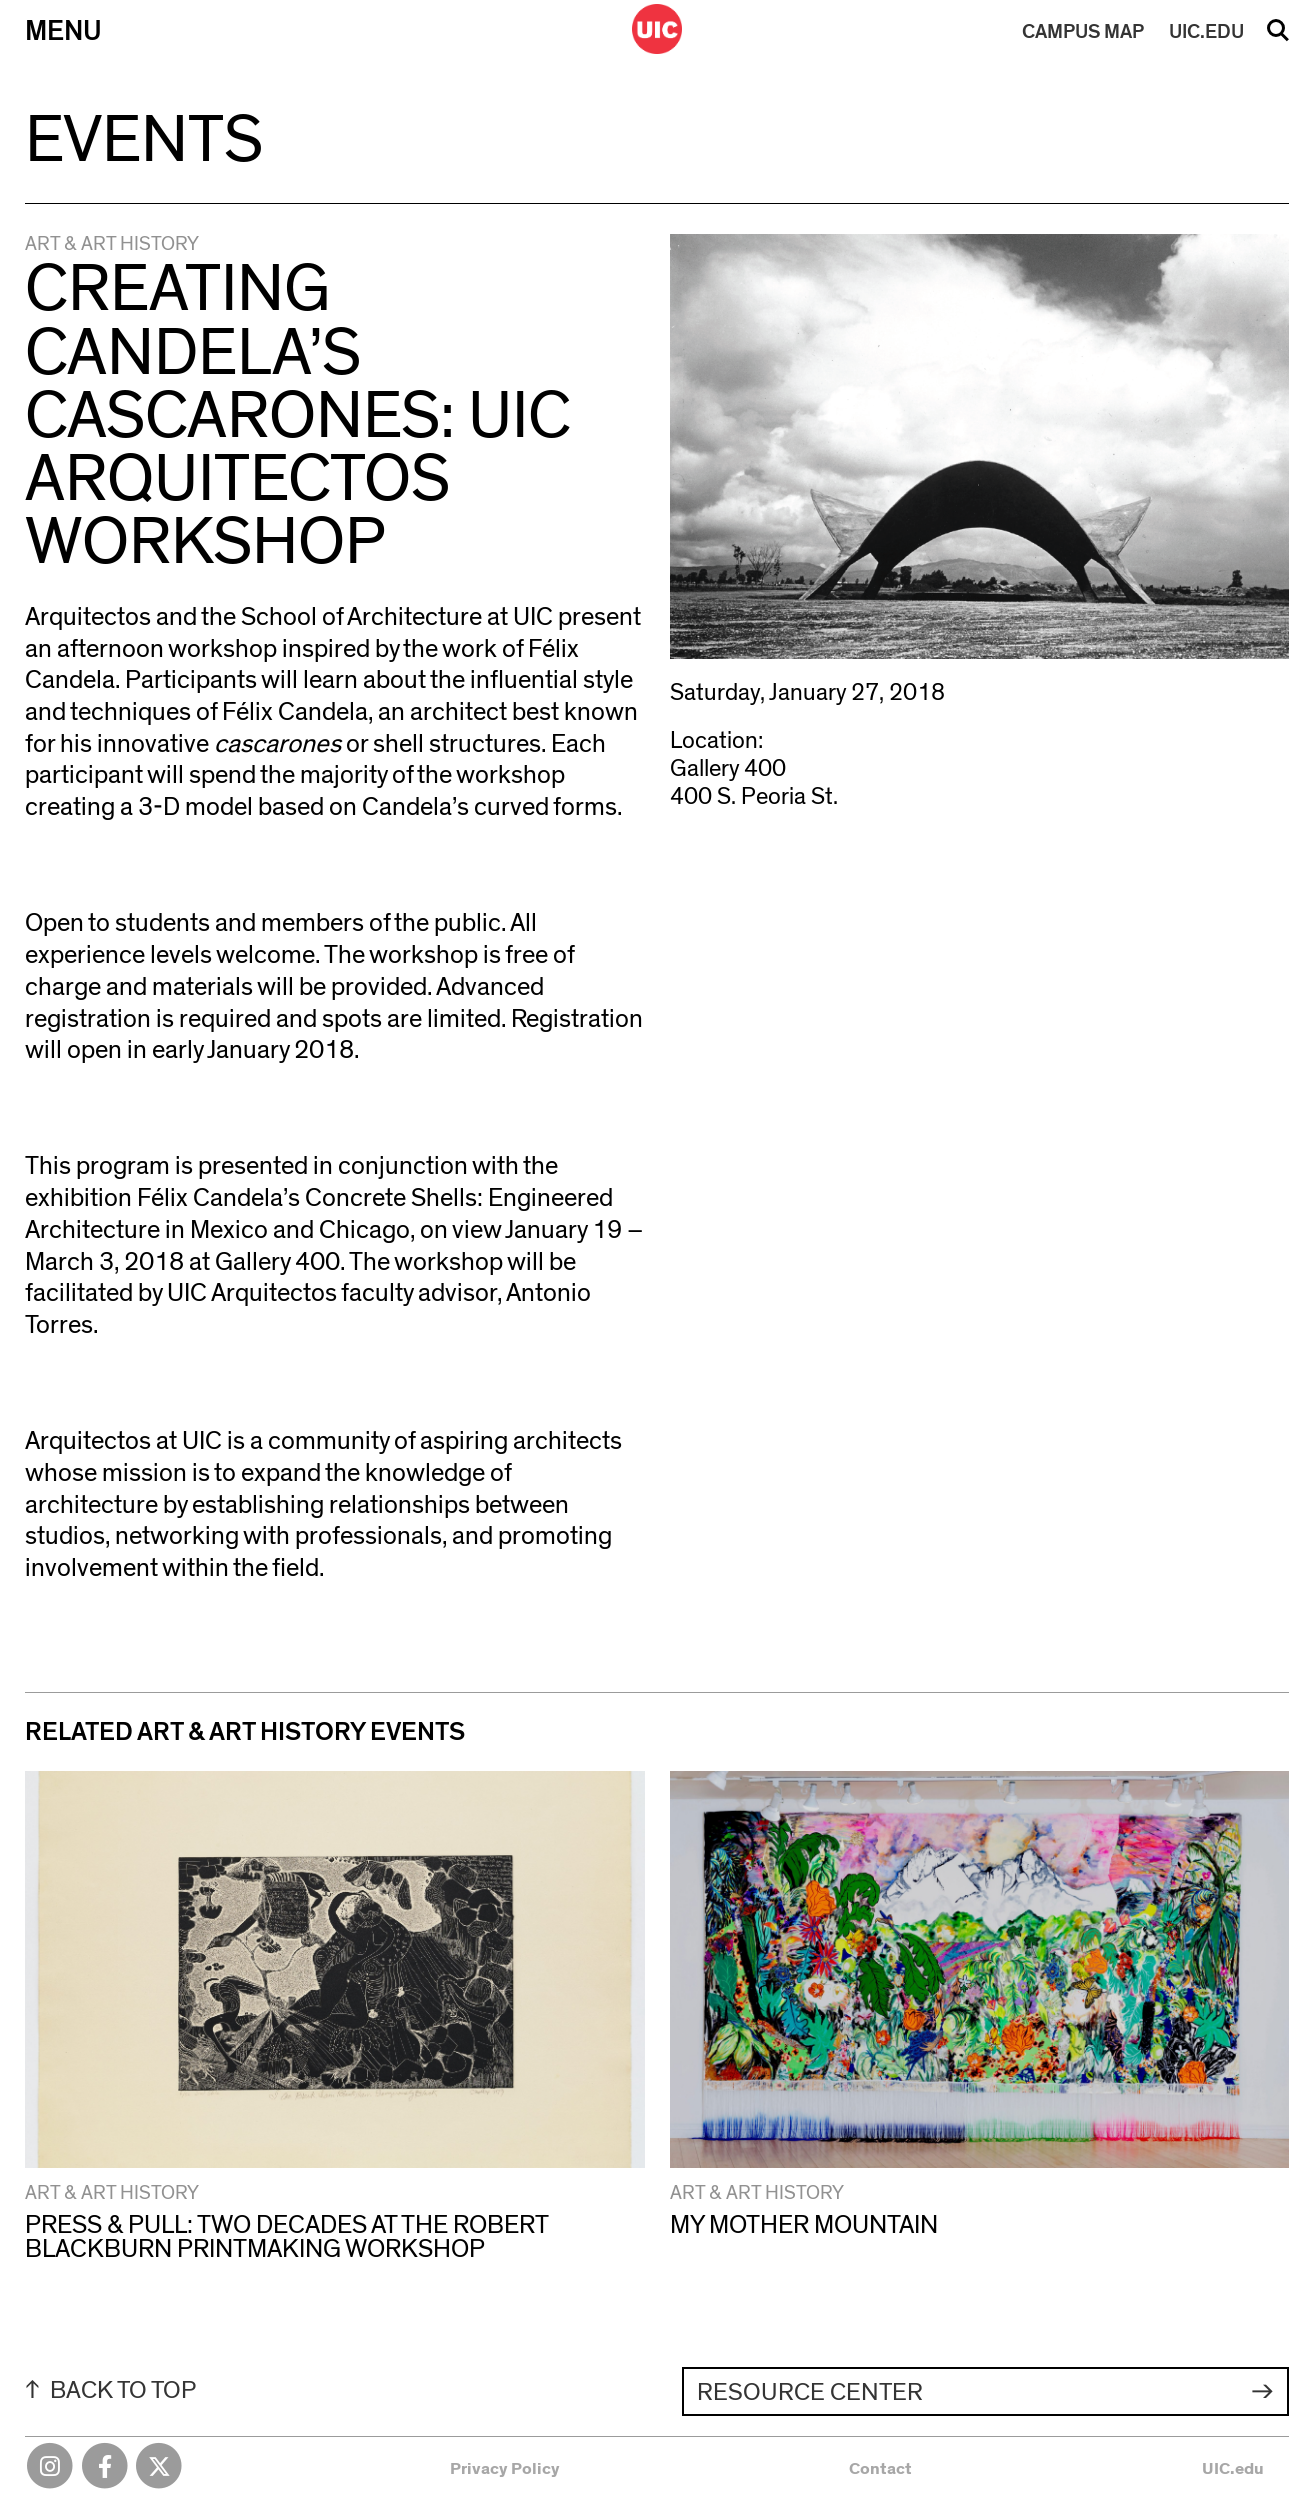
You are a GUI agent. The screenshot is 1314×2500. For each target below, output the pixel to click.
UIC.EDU (1206, 32)
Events (144, 141)
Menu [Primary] (63, 31)
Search (1278, 37)
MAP (1083, 32)
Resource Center (810, 2392)
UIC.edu (1233, 2468)
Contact (880, 2468)
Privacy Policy (505, 2468)
